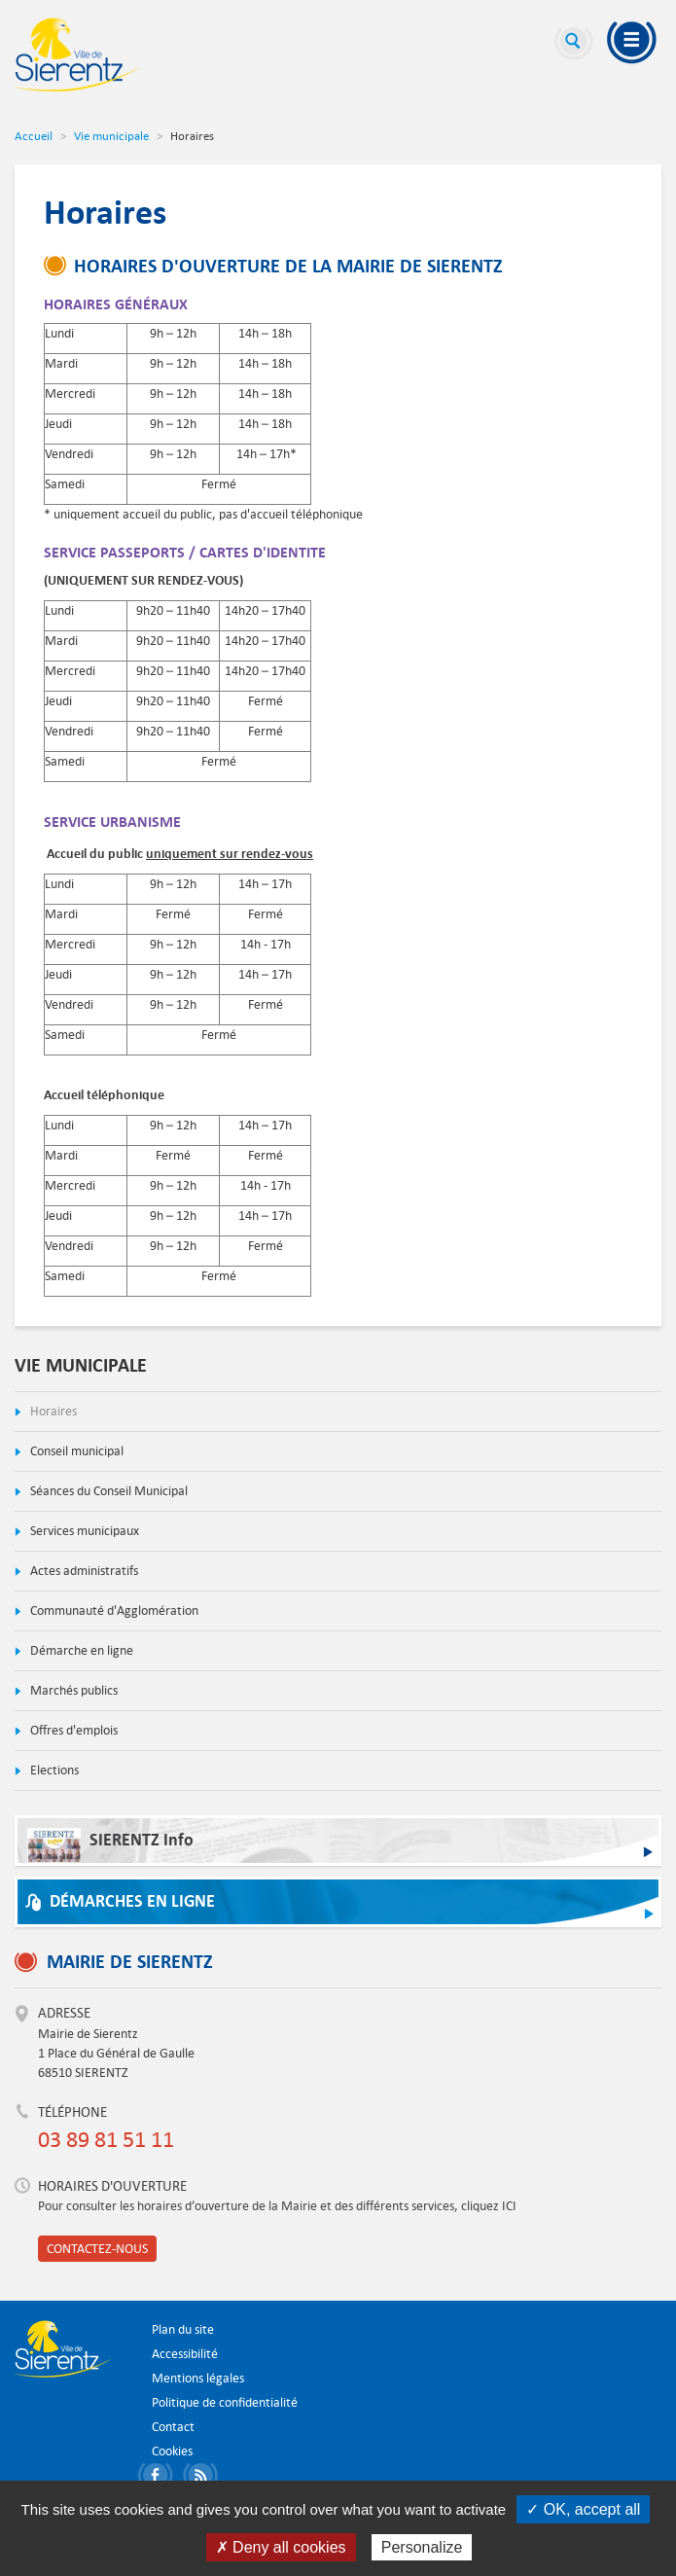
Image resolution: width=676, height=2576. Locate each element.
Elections (53, 1770)
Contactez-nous (97, 2248)
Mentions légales (198, 2378)
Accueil (34, 135)
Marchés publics (72, 1690)
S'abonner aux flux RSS (204, 2478)
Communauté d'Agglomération (112, 1610)
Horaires (52, 1411)
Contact (173, 2426)
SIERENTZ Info (110, 1845)
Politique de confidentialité (225, 2402)
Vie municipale (111, 135)
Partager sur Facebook (158, 2478)
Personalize (422, 2547)
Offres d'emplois (72, 1730)
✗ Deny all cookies (281, 2547)
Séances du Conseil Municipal (107, 1491)
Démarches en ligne (132, 1901)
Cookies (172, 2451)
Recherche (573, 43)
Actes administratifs (82, 1570)
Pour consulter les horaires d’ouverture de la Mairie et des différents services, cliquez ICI (277, 2206)
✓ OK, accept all (583, 2509)
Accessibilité (185, 2353)
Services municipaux (83, 1530)
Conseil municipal (75, 1451)
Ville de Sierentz (77, 54)
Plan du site (183, 2329)
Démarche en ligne (80, 1650)
